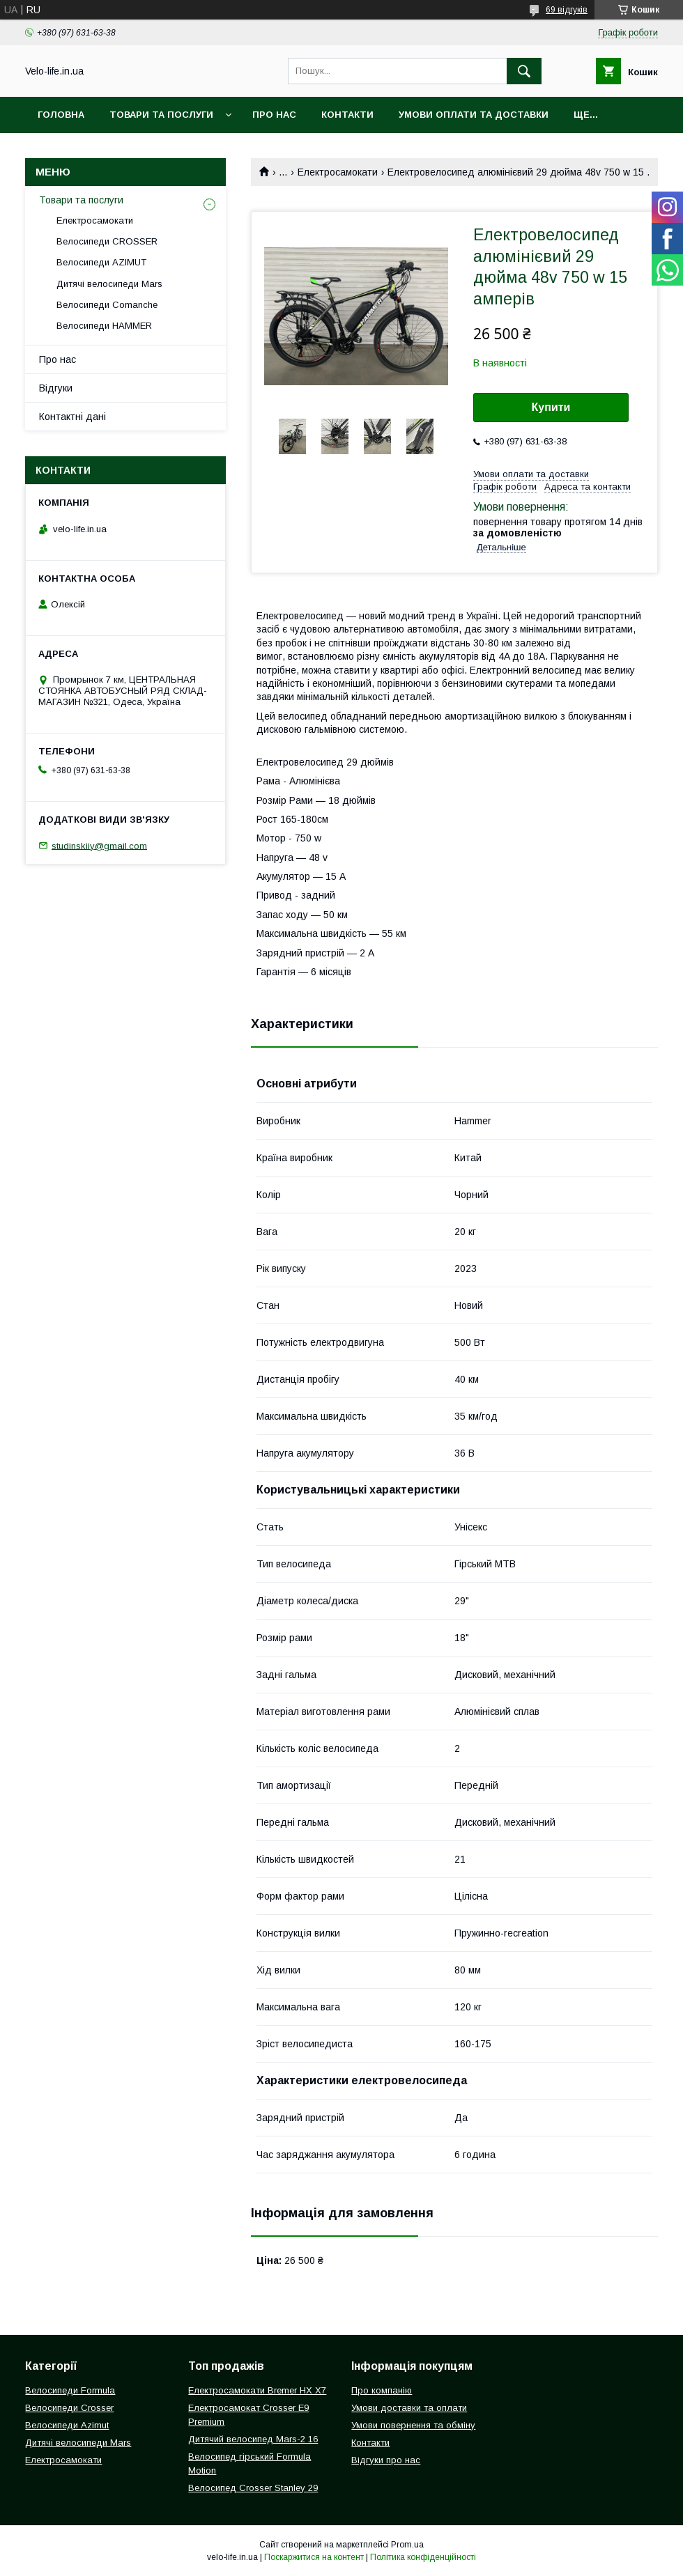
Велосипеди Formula (70, 2390)
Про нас (274, 114)
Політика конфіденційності (423, 2557)
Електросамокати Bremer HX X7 (257, 2390)
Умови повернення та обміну (413, 2425)
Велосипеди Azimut (67, 2425)
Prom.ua (407, 2545)
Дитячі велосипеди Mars (109, 284)
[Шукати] (524, 71)
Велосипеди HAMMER (104, 325)
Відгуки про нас (385, 2460)
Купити (551, 407)
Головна (61, 114)
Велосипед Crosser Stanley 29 (253, 2488)
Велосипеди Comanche (107, 305)
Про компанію (381, 2390)
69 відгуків (567, 10)
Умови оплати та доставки (473, 114)
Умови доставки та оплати (409, 2408)
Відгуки (55, 388)
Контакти (347, 114)
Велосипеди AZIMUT (101, 262)
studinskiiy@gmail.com (99, 845)
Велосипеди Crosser (69, 2408)
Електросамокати (338, 172)
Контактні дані (72, 416)
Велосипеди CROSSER (107, 241)
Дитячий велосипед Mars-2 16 (253, 2439)
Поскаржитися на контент (314, 2557)
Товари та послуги (161, 114)
